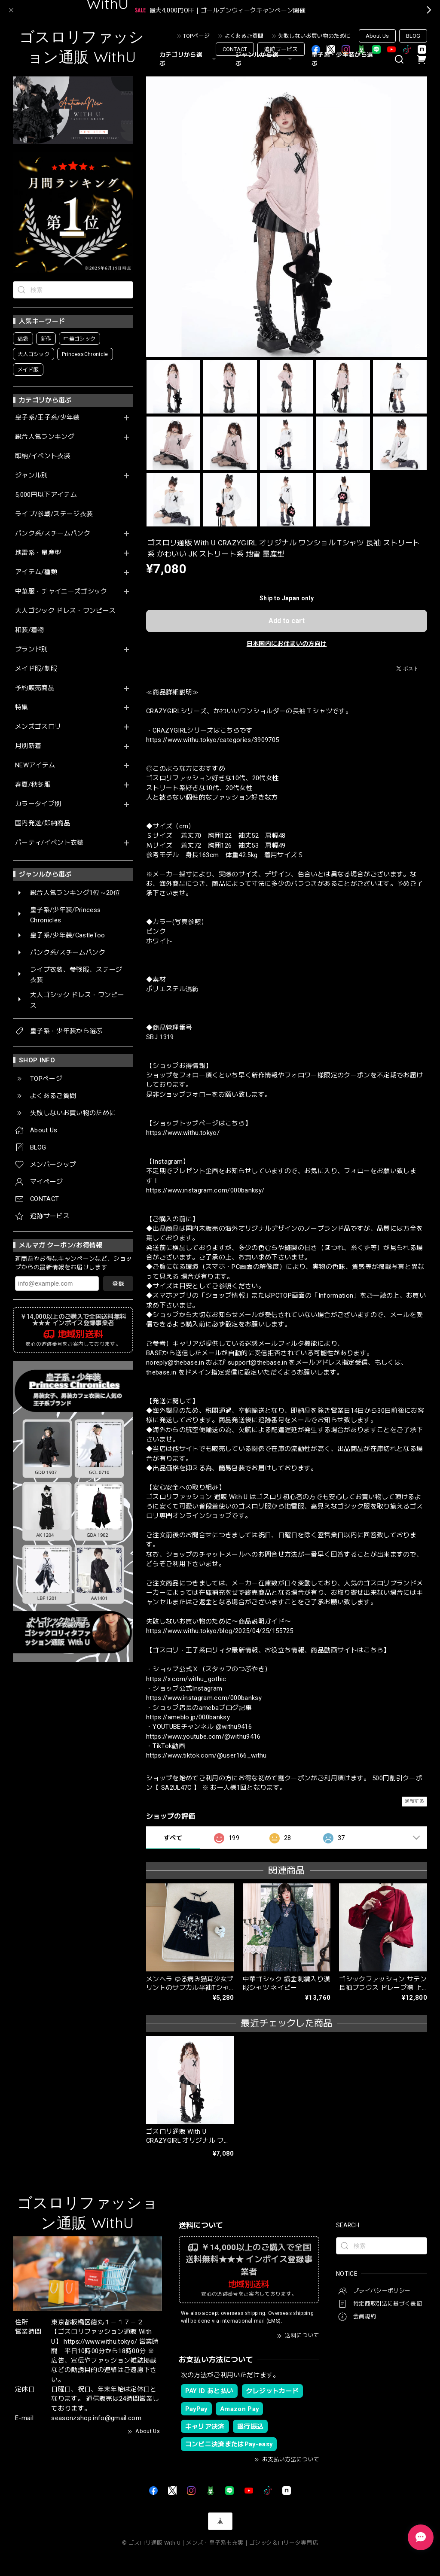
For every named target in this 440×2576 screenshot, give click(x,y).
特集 (21, 707)
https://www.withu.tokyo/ (183, 1133)
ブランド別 (31, 649)
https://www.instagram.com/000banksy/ (205, 1190)
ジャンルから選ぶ (264, 59)
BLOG (413, 36)
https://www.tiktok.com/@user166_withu (206, 1755)
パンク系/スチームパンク (52, 533)
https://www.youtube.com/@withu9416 (203, 1736)
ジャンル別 (31, 475)
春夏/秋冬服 (33, 784)
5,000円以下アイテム (46, 495)
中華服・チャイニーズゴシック (61, 591)
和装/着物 (29, 630)
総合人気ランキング (44, 437)
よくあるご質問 (243, 36)
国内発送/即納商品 (42, 823)
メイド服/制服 (36, 668)
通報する (414, 1801)
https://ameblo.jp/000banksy (188, 1717)
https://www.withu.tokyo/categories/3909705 (212, 740)
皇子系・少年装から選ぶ (342, 59)
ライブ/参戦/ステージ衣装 (54, 514)
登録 (118, 1283)
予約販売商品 (35, 688)
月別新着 (28, 746)
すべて (173, 1837)
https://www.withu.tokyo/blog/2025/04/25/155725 (219, 1631)
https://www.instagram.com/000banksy (204, 1698)
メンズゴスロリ (38, 726)
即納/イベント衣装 (42, 456)
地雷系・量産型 (38, 553)
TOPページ (196, 36)
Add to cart (287, 621)
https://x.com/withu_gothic (186, 1679)
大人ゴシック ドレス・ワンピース (65, 610)
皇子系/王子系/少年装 (47, 417)
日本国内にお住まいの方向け (287, 643)
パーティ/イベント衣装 (49, 842)
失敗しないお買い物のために (314, 36)
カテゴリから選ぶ (188, 59)
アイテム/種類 (36, 572)
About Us (377, 36)
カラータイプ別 (38, 804)
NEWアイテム (35, 765)
